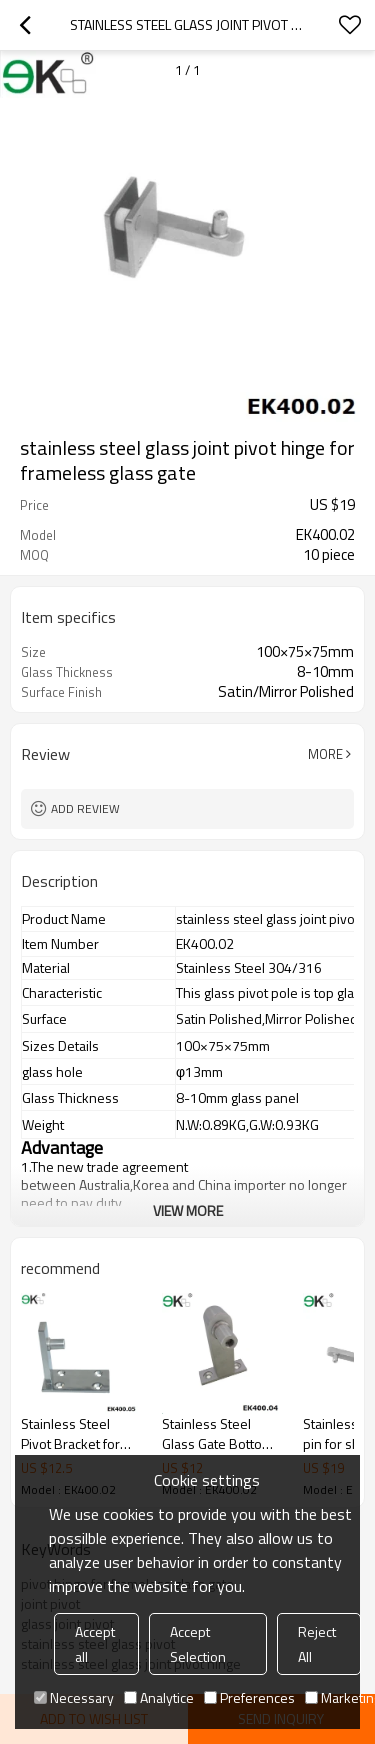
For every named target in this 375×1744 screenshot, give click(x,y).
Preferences (249, 1697)
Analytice (159, 1697)
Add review (85, 808)
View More (188, 1210)
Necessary (74, 1697)
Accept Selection (198, 1644)
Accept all (95, 1644)
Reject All (317, 1644)
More (325, 754)
